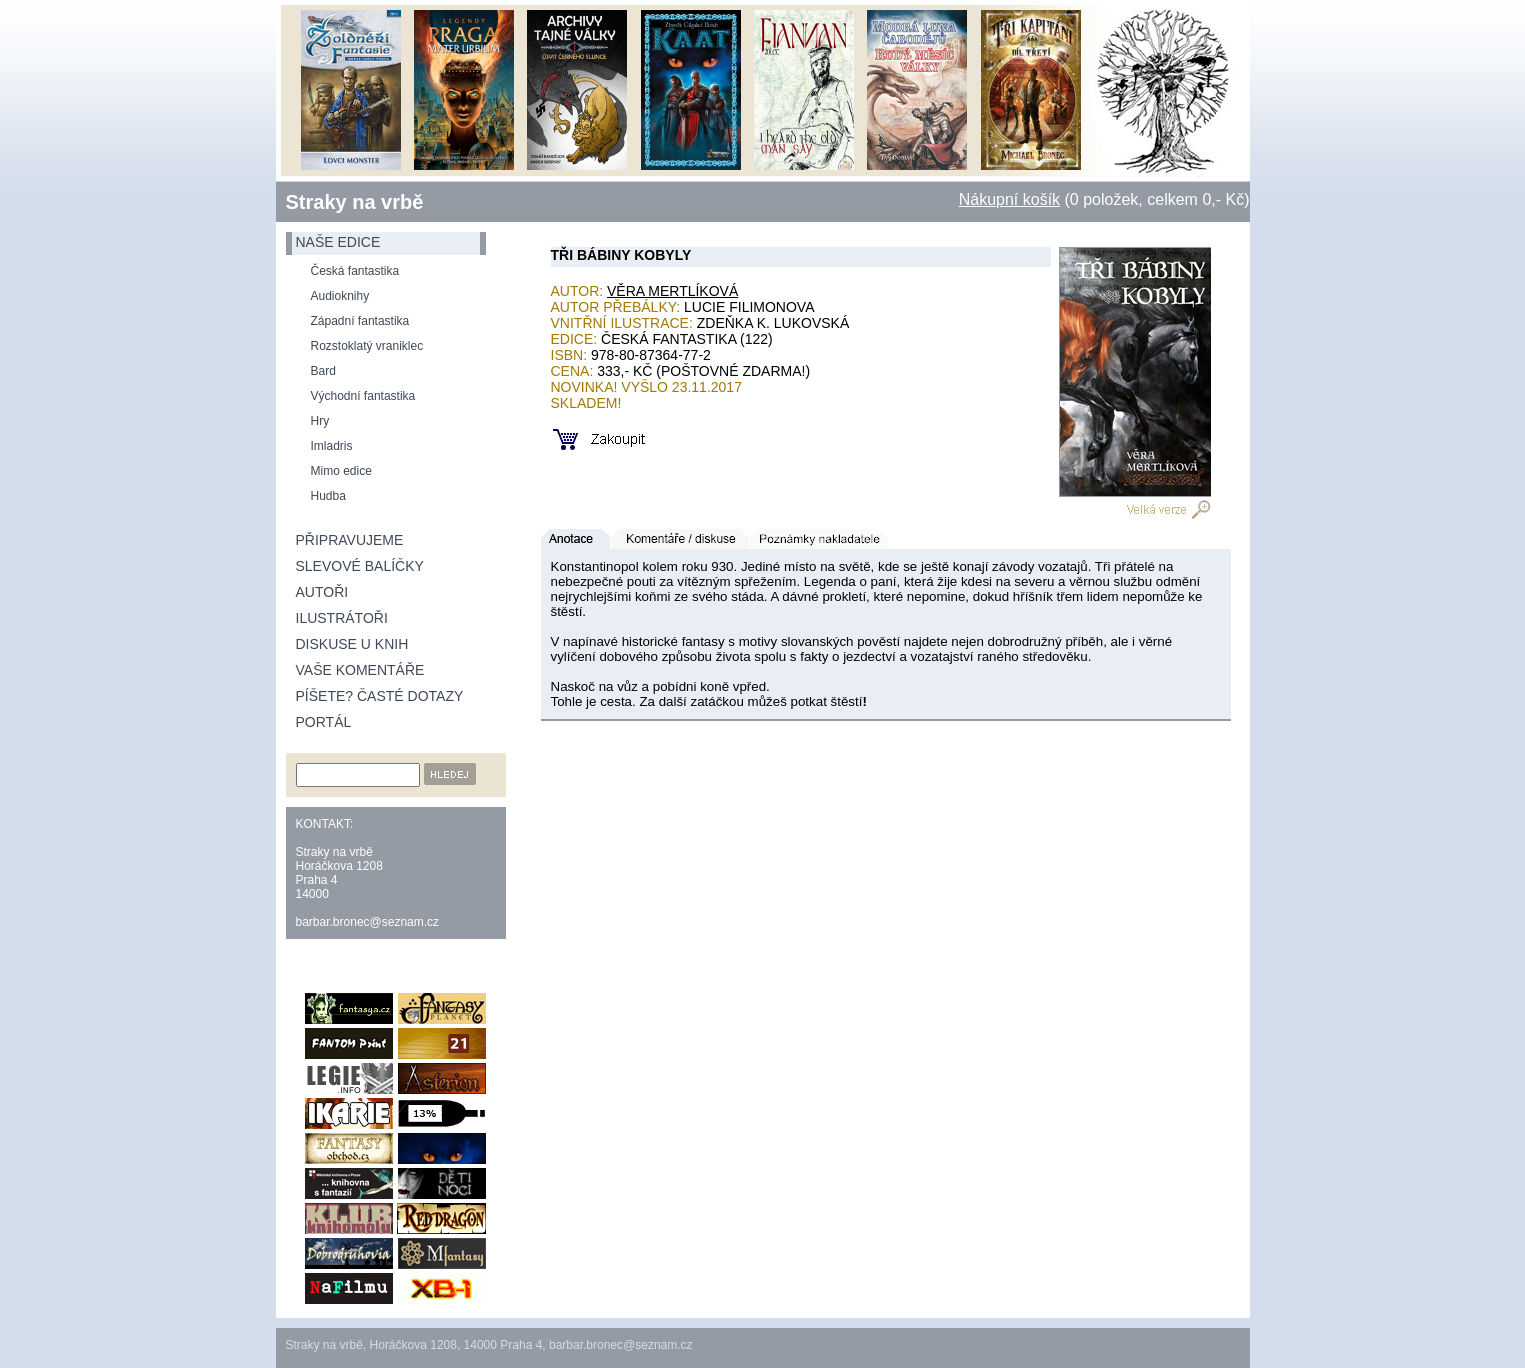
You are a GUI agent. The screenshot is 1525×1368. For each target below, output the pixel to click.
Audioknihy (340, 296)
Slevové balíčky (360, 566)
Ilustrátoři (342, 618)
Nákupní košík (1009, 199)
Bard (323, 371)
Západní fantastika (360, 321)
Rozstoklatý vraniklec (367, 346)
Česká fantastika (355, 271)
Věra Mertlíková (672, 291)
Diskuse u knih (352, 644)
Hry (320, 421)
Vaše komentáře (360, 670)
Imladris (332, 446)
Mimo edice (341, 471)
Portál (324, 722)
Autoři (322, 592)
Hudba (328, 496)
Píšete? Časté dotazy (380, 696)
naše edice (338, 242)
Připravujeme (350, 540)
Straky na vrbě (355, 202)
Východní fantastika (363, 396)
